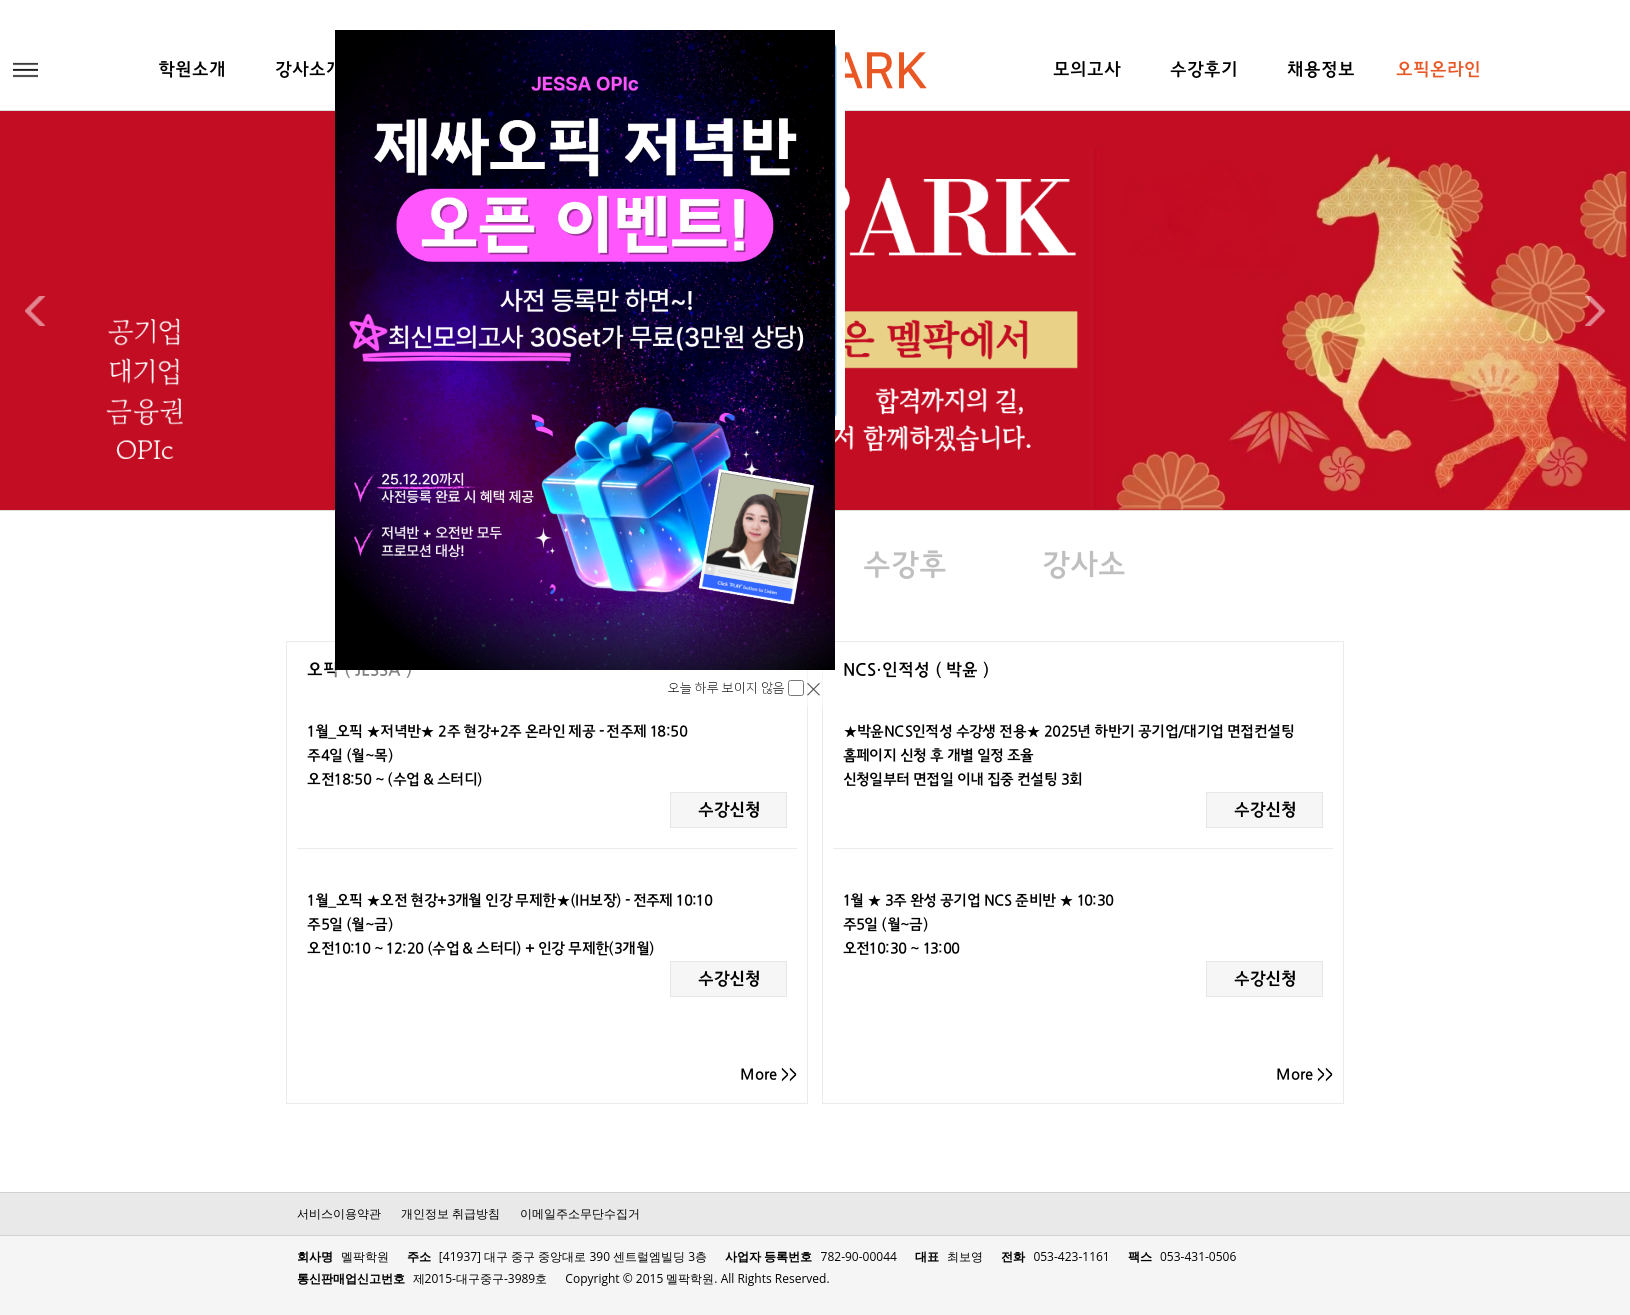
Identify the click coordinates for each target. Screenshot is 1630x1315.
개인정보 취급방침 (450, 1213)
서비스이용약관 (339, 1213)
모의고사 (1087, 70)
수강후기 (1204, 70)
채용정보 (1321, 70)
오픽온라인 (1438, 70)
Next (1595, 311)
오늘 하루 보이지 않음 (728, 688)
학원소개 (192, 70)
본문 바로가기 (0, 0)
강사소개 (309, 70)
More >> (768, 1075)
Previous (35, 311)
